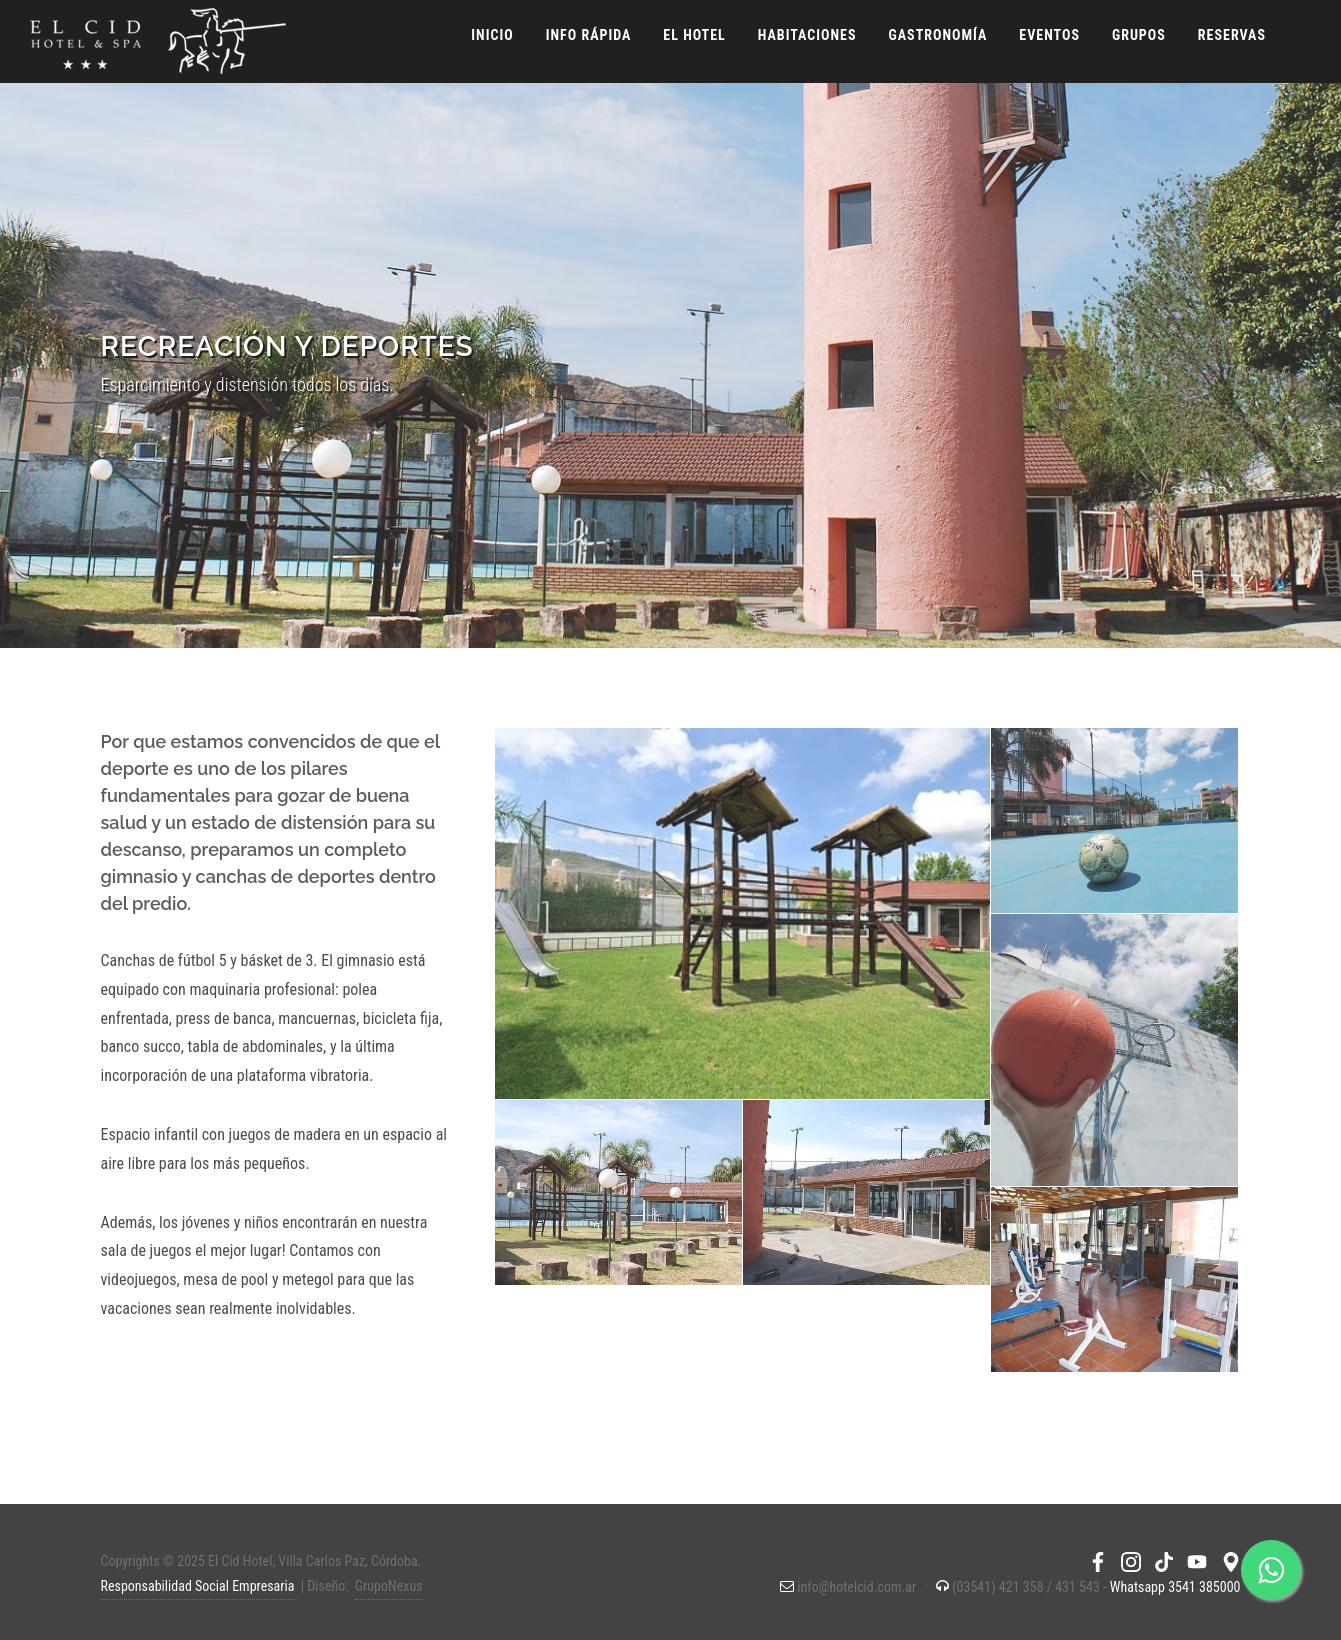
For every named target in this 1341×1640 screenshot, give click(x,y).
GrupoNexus (389, 1586)
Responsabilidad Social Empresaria (198, 1586)
